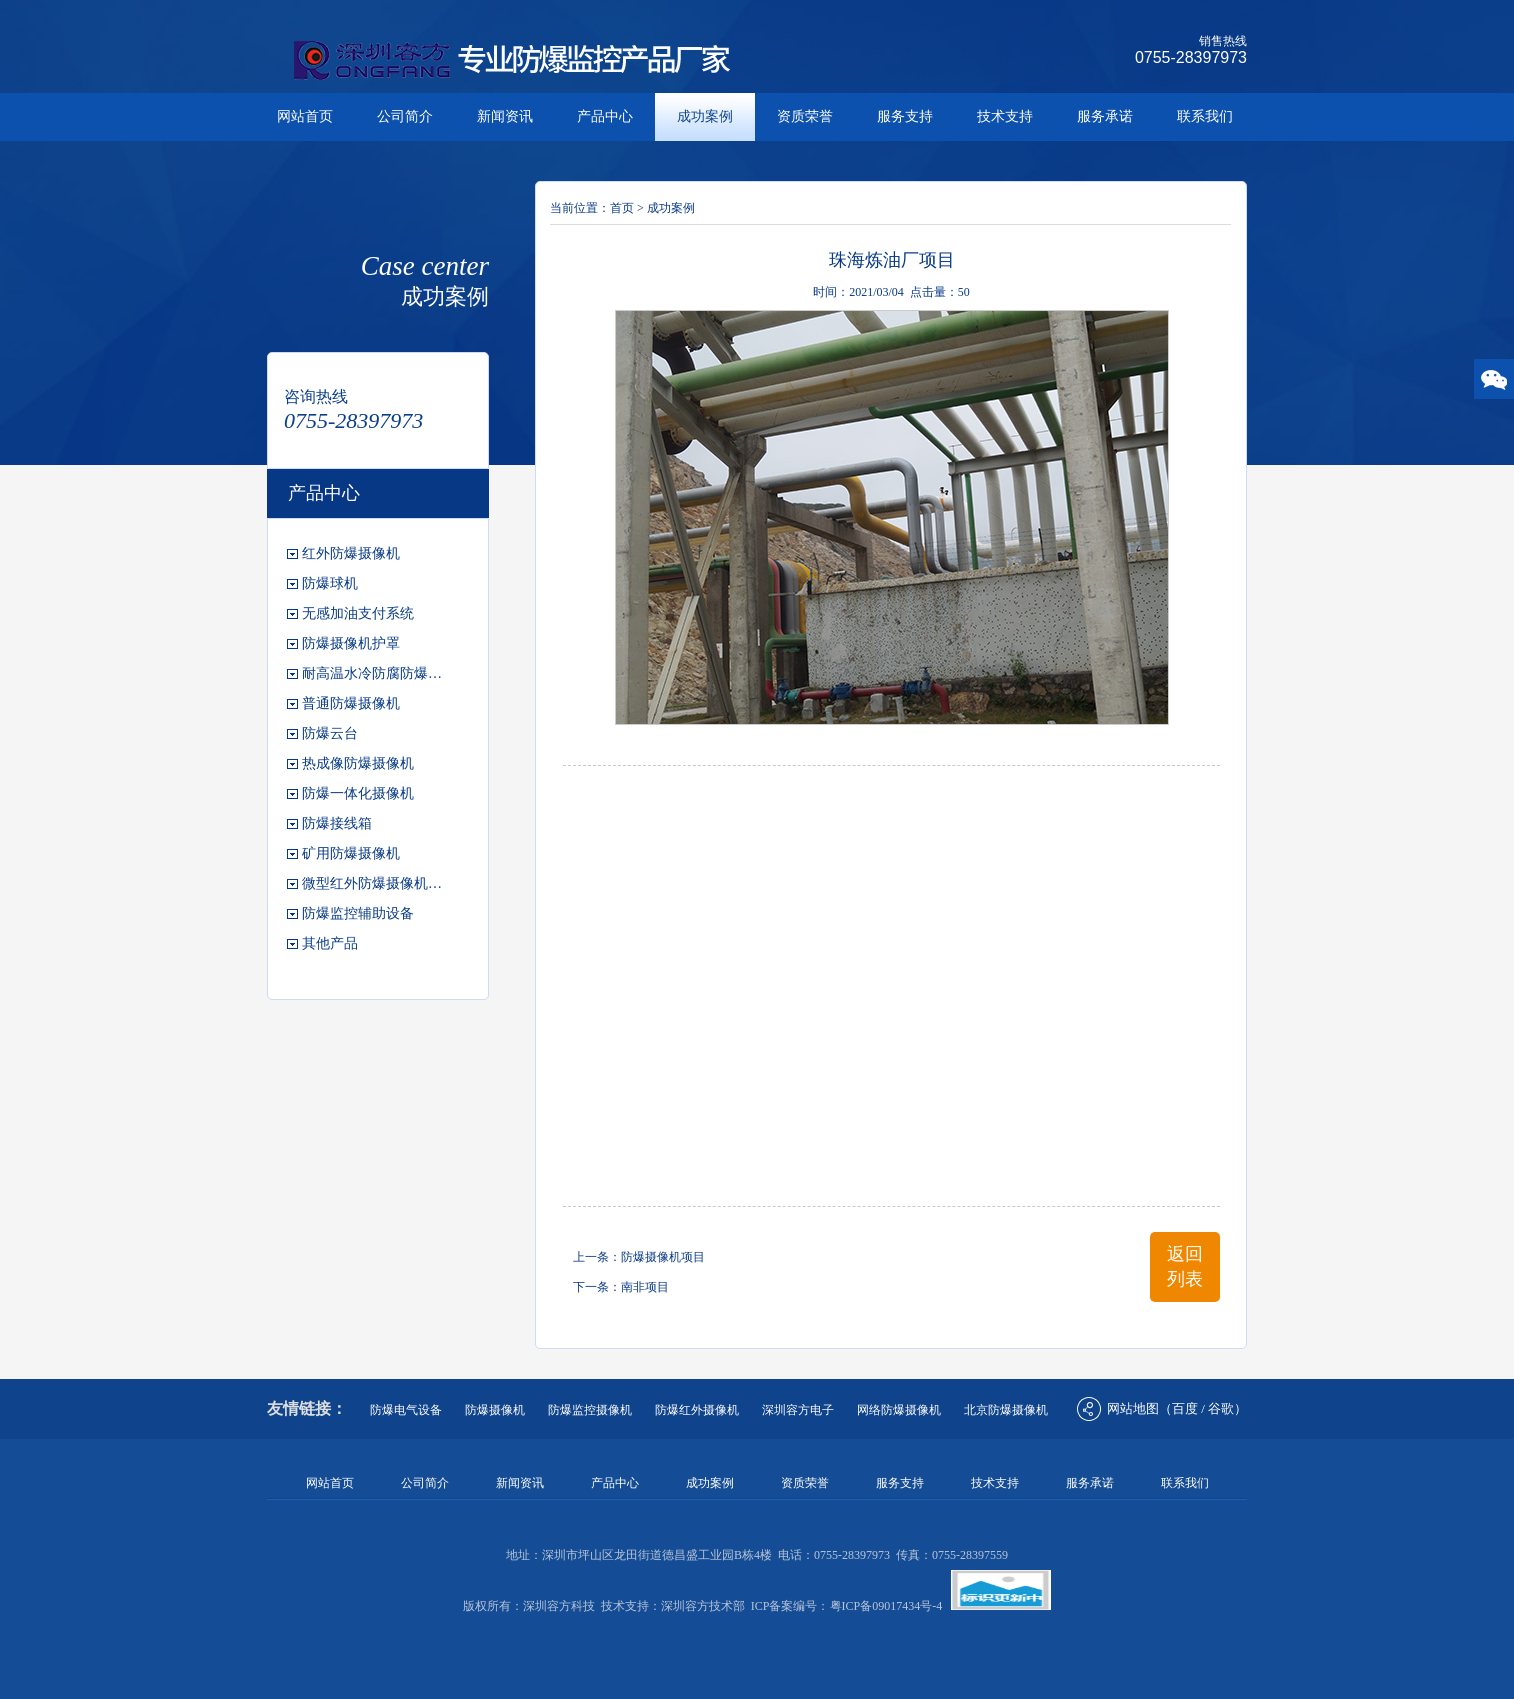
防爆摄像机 (495, 1410)
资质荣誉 (805, 116)
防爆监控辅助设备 (358, 913)
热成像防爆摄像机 (358, 763)
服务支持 (905, 116)
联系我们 (1205, 116)
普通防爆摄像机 (351, 703)
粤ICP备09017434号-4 (886, 1606)
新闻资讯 (505, 116)
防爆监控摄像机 (590, 1410)
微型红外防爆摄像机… (372, 883)
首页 (622, 208)
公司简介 (405, 116)
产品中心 (605, 116)
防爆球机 (330, 583)
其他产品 (330, 943)
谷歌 (1221, 1408)
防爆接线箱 (337, 823)
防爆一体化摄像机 (358, 793)
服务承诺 (1105, 116)
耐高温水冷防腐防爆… (372, 673)
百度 (1185, 1408)
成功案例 (705, 116)
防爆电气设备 (406, 1410)
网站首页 (305, 116)
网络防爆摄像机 (899, 1410)
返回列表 (1185, 1266)
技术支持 (1005, 116)
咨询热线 (316, 396)
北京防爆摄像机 (1006, 1410)
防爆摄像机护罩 (351, 643)
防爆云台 (330, 733)
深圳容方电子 (798, 1410)
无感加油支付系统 (358, 613)
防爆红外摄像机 (697, 1410)
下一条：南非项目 (621, 1287)
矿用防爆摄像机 (351, 853)
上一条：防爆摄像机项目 (639, 1257)
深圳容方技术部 (703, 1606)
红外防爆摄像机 (351, 553)
